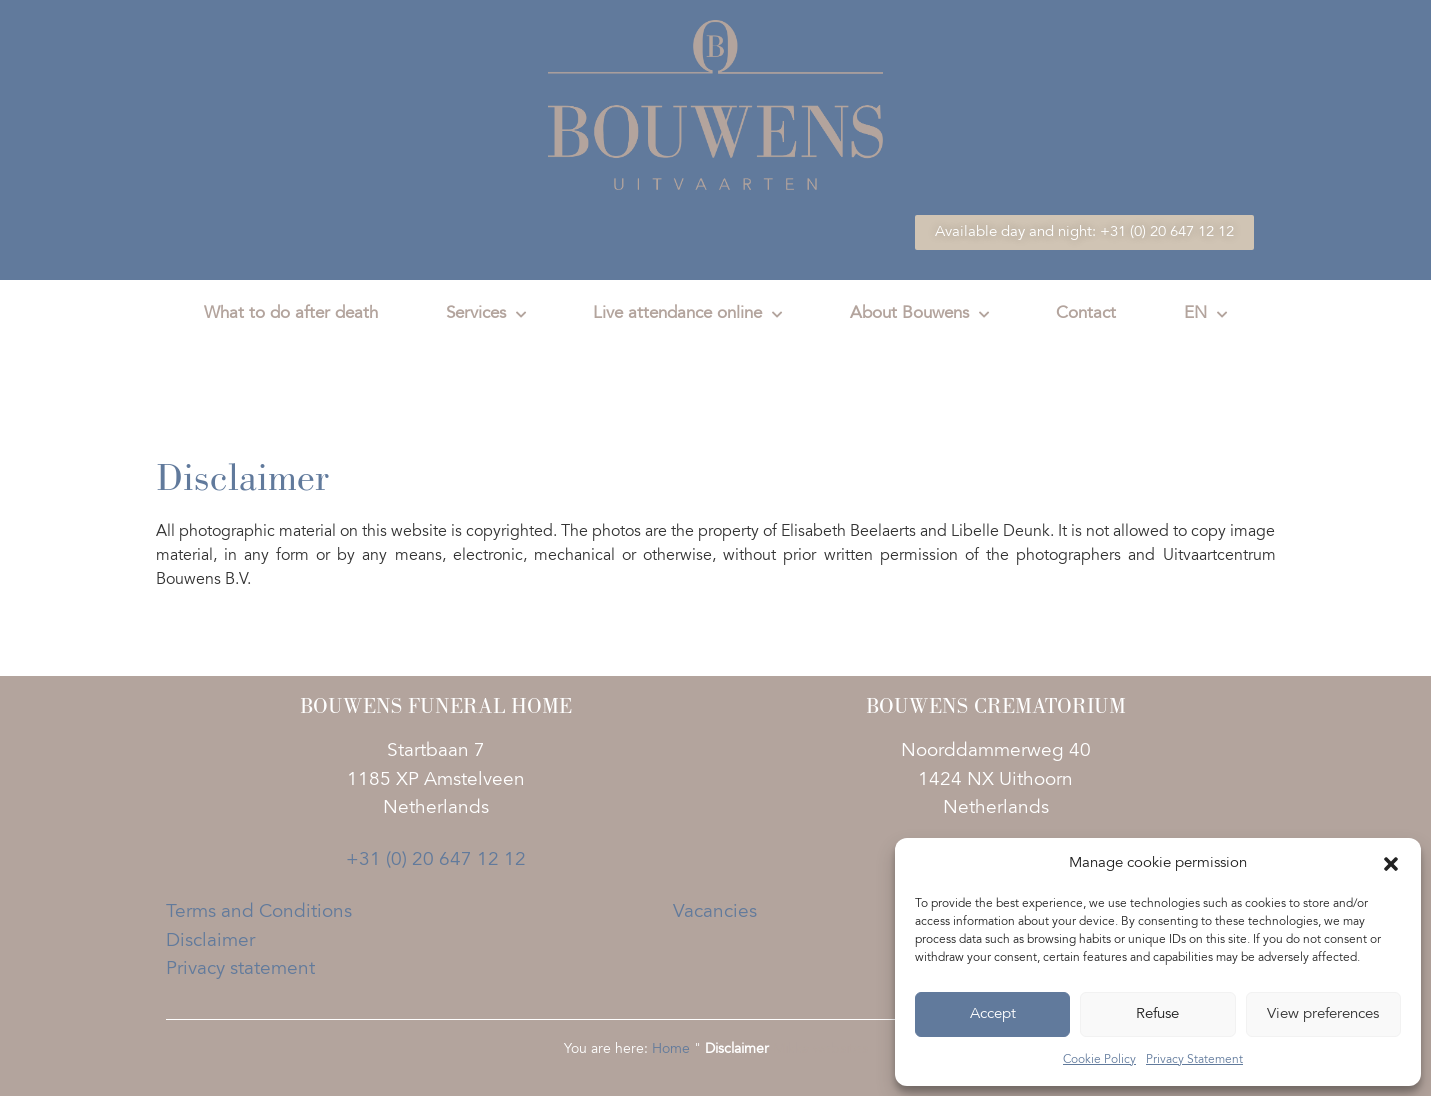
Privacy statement (240, 969)
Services (486, 315)
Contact (1086, 314)
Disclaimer (210, 941)
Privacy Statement (1194, 1060)
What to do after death (291, 314)
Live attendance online (687, 315)
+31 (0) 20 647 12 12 (436, 860)
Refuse (1157, 1014)
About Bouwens (919, 315)
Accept (993, 1014)
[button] (1391, 864)
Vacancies (715, 912)
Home (671, 1050)
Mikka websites (820, 1050)
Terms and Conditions (259, 912)
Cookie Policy (1099, 1060)
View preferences (1323, 1014)
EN (1205, 315)
